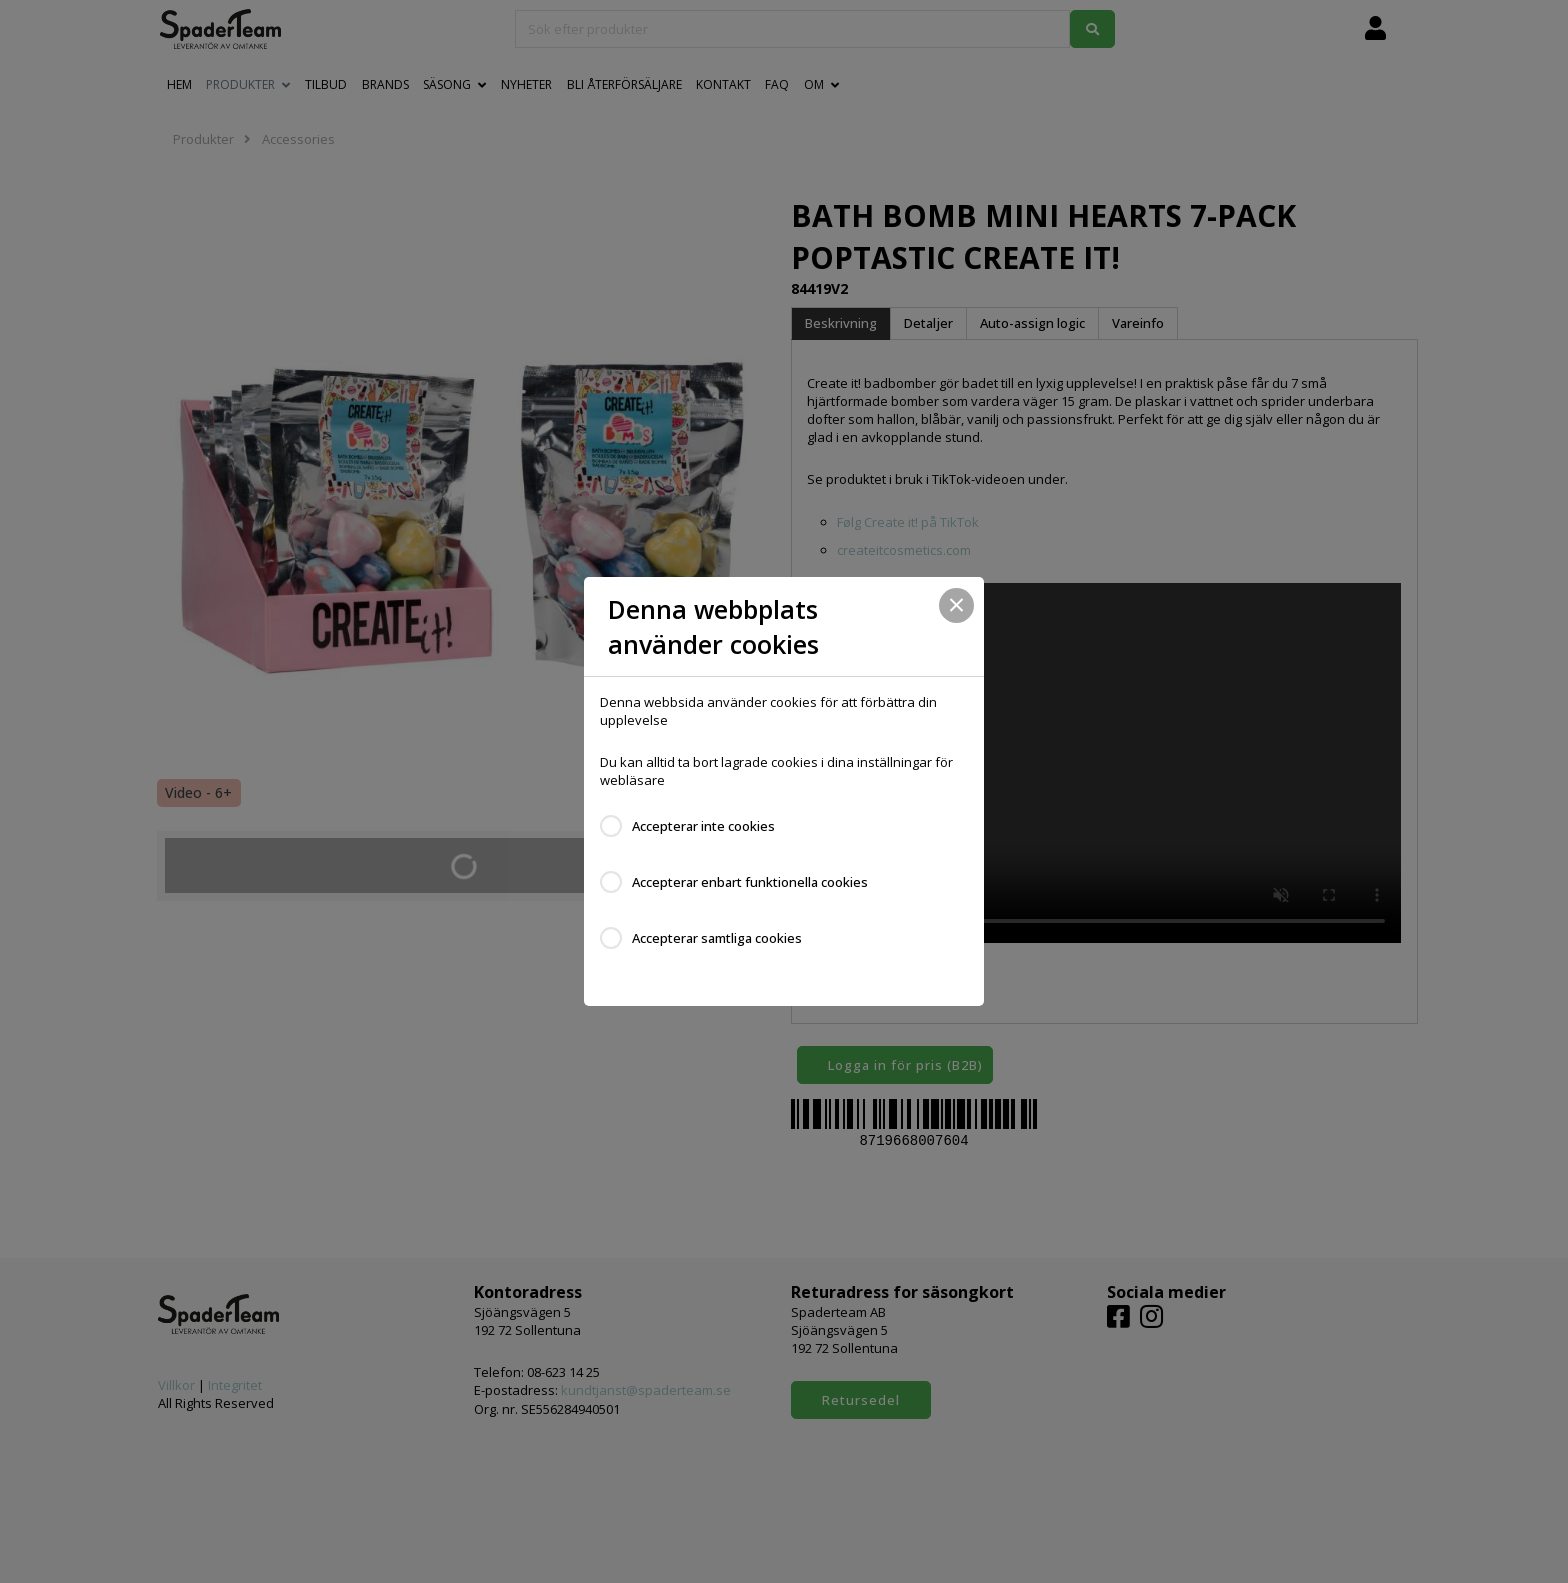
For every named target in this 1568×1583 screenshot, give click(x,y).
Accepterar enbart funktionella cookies (750, 882)
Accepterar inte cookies (703, 826)
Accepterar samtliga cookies (717, 938)
